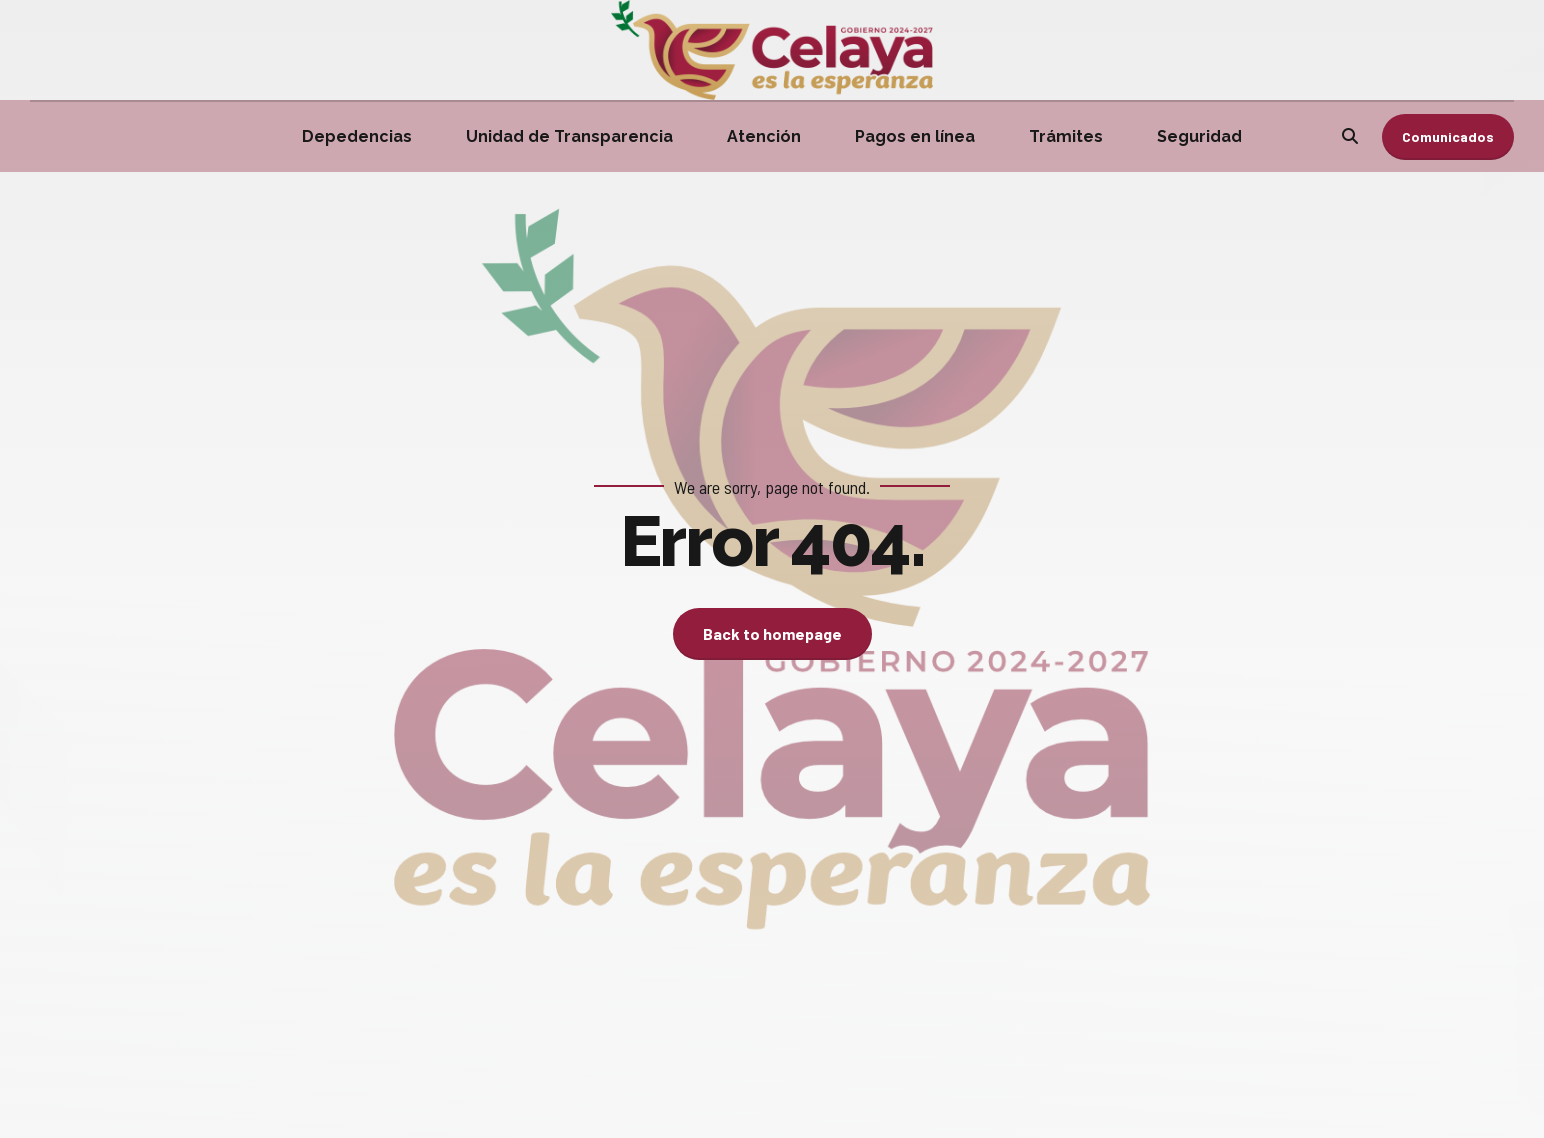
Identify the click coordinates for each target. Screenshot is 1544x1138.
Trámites (1066, 136)
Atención (764, 136)
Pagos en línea (915, 136)
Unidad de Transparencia (569, 136)
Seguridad (1199, 136)
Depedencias (357, 136)
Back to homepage (772, 633)
